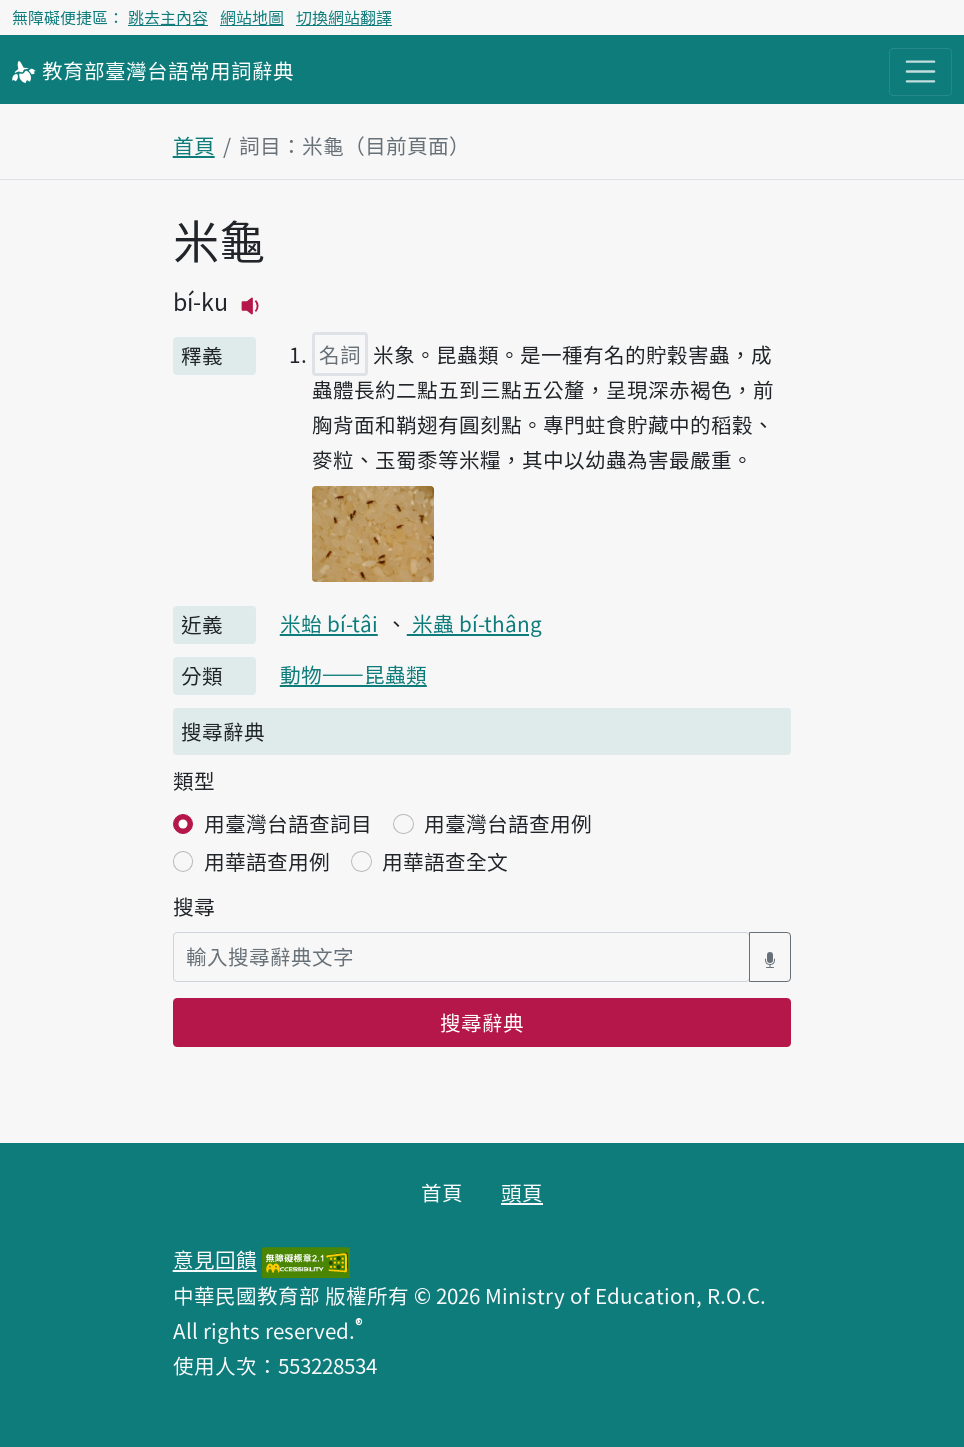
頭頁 (522, 1192)
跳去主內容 (168, 17)
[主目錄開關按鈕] (920, 71)
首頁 (194, 145)
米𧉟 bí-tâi (329, 623)
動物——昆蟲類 (353, 674)
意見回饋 (215, 1259)
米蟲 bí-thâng (474, 623)
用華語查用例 (267, 861)
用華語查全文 (445, 861)
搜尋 (194, 906)
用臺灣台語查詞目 (288, 823)
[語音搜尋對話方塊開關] (770, 956)
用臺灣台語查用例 (508, 823)
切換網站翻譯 (344, 17)
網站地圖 (252, 17)
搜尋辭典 (482, 1022)
